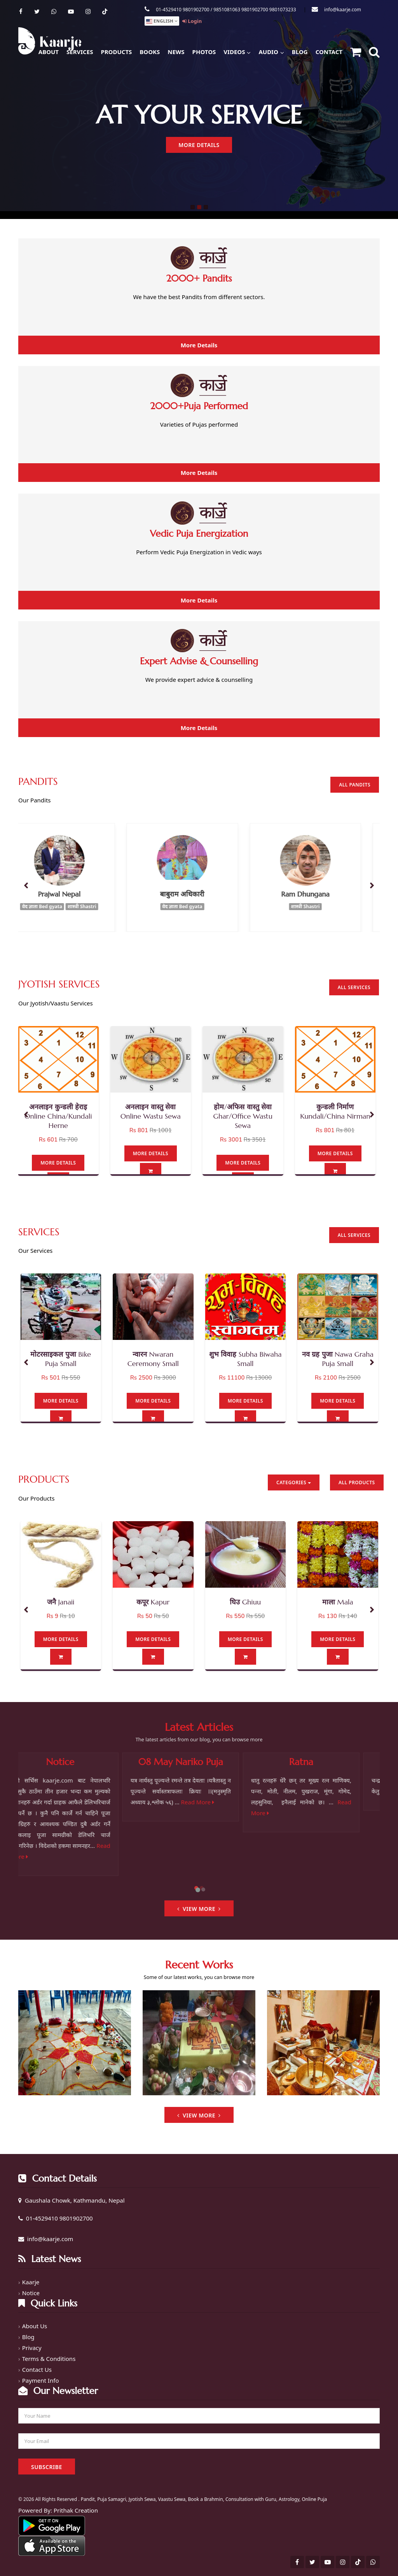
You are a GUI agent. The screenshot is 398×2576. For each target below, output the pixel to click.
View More (199, 1908)
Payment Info (40, 2380)
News (176, 52)
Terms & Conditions (49, 2358)
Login (192, 21)
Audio (271, 51)
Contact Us (37, 2369)
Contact (329, 52)
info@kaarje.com (342, 9)
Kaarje (31, 2282)
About (48, 52)
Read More (215, 1802)
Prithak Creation (76, 2510)
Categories (293, 1482)
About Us (34, 2326)
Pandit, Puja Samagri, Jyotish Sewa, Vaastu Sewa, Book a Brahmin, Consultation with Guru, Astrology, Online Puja (204, 2499)
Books (150, 52)
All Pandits (354, 784)
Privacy (32, 2348)
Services (79, 52)
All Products (357, 1482)
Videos (237, 51)
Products (116, 52)
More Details (198, 145)
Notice (31, 2293)
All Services (354, 987)
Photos (204, 52)
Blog (300, 52)
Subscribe (46, 2467)
